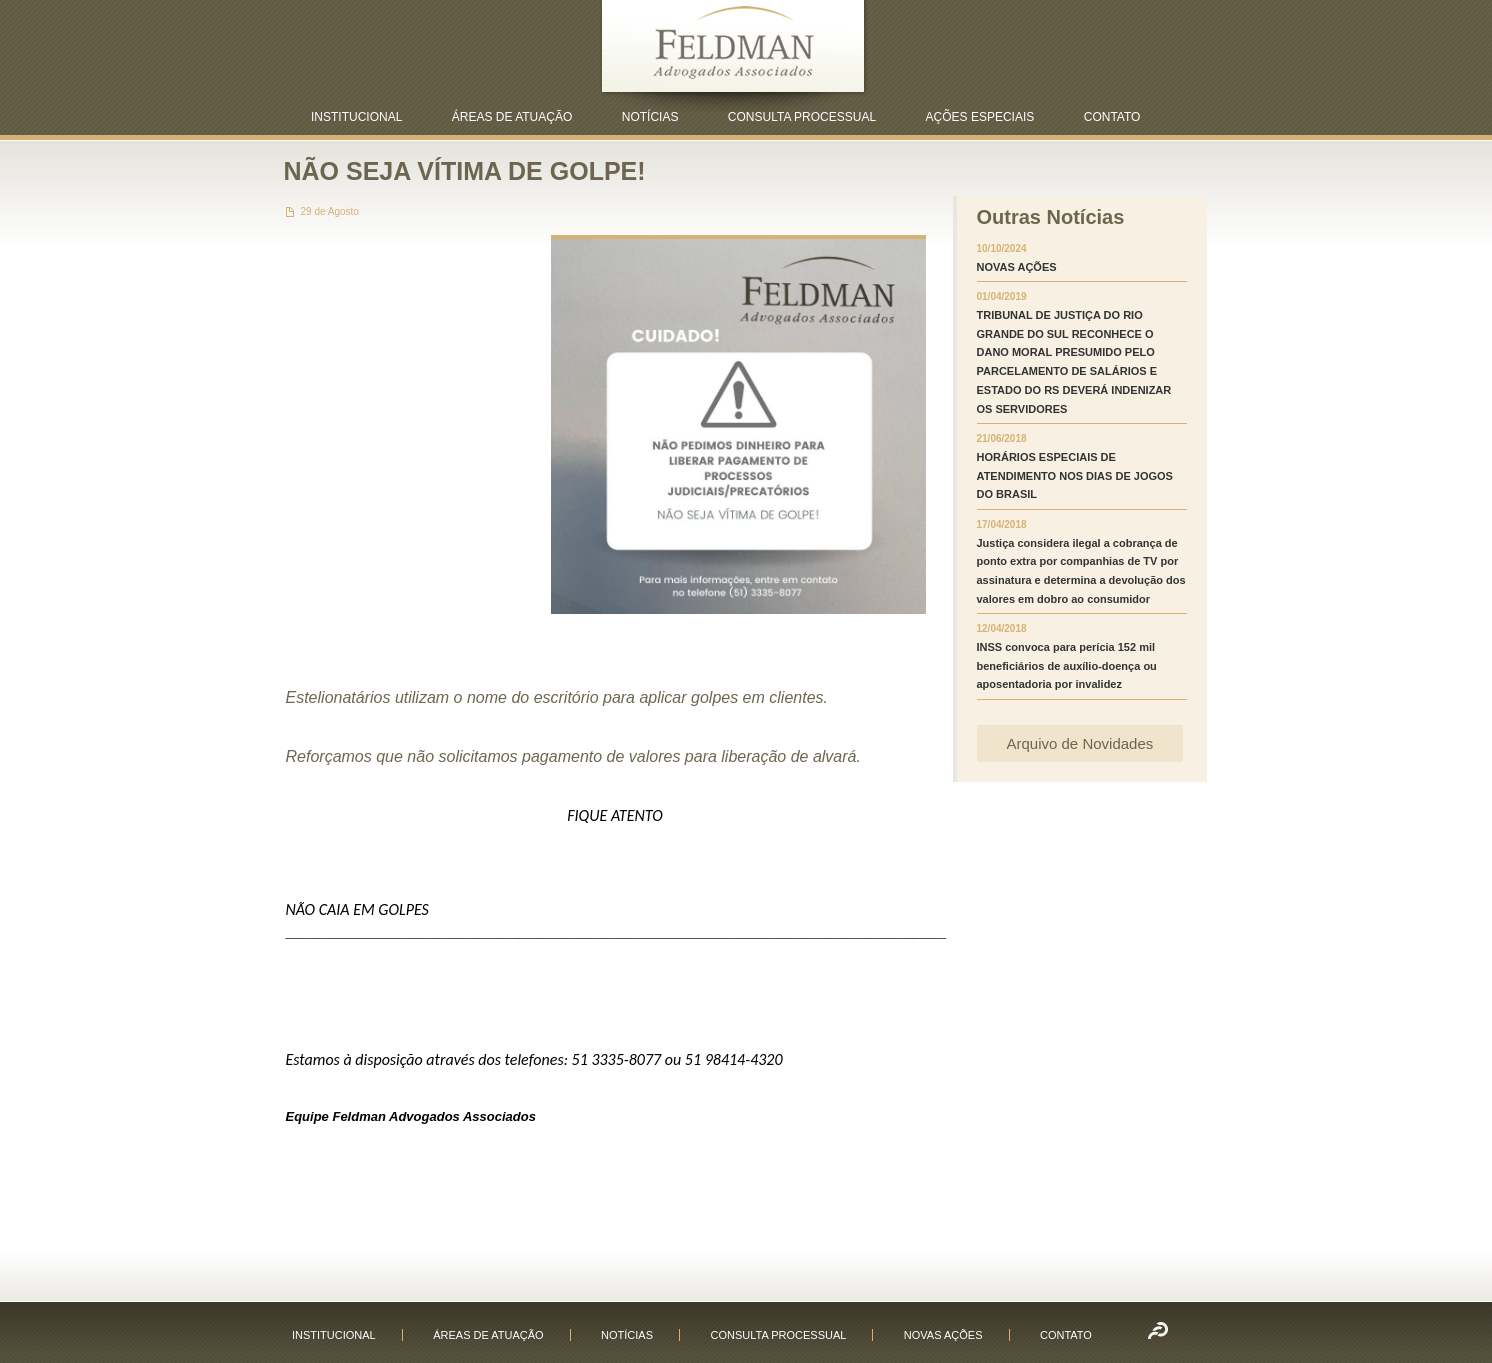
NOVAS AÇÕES (943, 1335)
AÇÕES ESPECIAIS (980, 117)
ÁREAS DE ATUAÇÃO (512, 117)
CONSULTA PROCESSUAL (802, 117)
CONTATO (1112, 117)
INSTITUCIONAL (356, 117)
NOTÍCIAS (650, 117)
